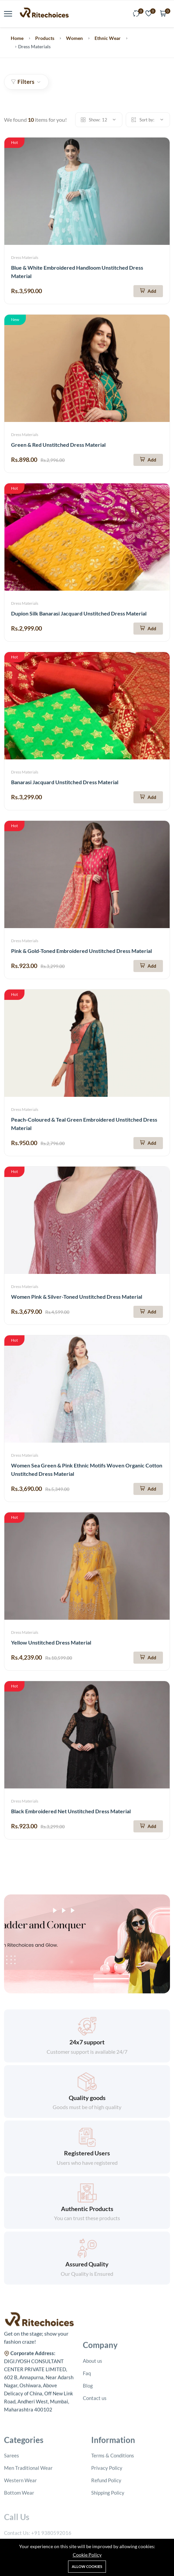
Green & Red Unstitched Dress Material (58, 444)
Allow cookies (87, 2566)
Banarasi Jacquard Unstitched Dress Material (64, 782)
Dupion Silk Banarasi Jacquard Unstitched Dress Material (79, 613)
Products (44, 38)
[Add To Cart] (148, 291)
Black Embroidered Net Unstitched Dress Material (71, 1811)
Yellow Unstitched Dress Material (51, 1642)
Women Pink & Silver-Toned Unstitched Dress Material (76, 1296)
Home (17, 38)
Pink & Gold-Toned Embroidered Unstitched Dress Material (81, 951)
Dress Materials (24, 257)
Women (74, 38)
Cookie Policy (87, 2555)
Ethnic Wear (108, 38)
